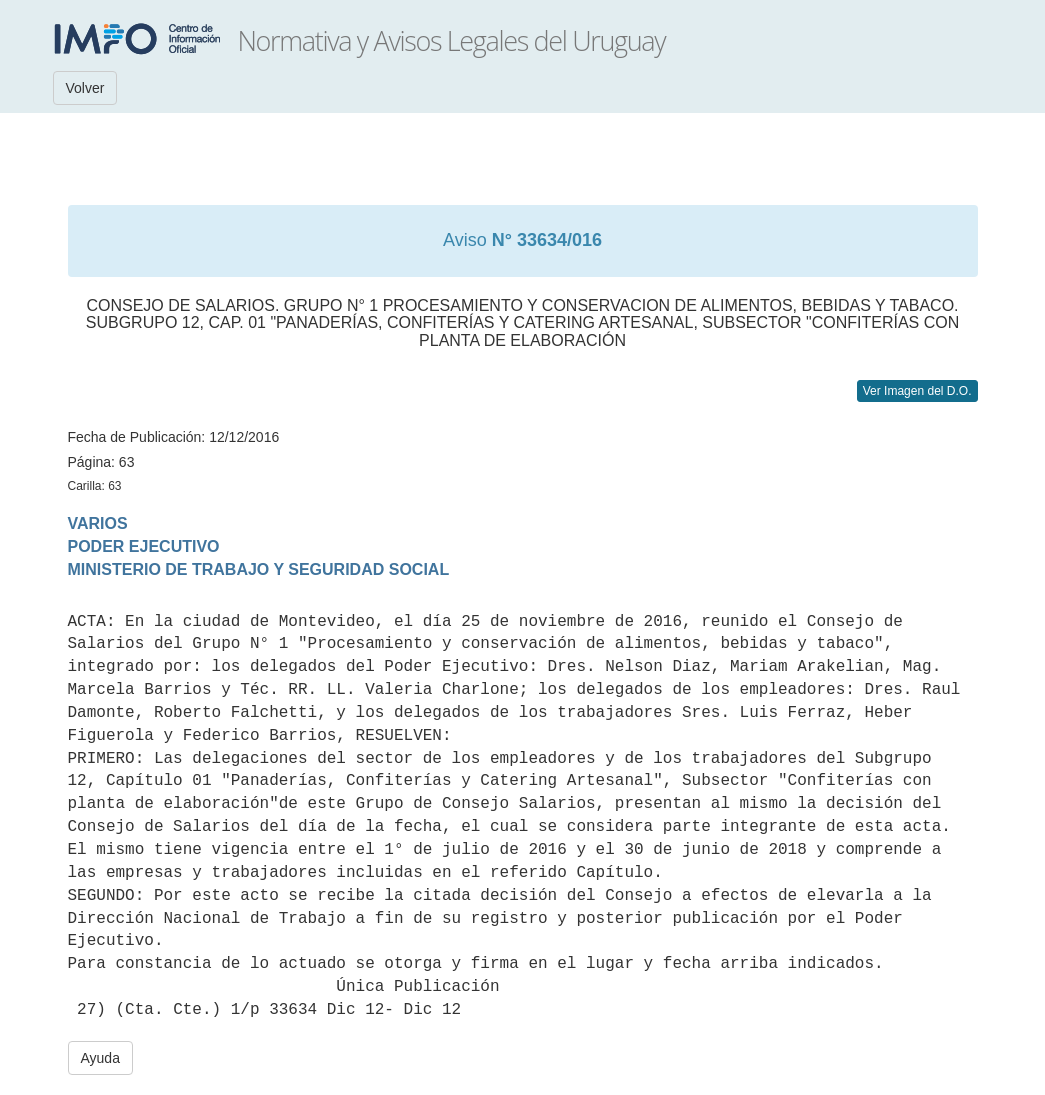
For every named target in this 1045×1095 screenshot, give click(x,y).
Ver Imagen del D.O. (917, 391)
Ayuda (100, 1058)
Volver (85, 88)
